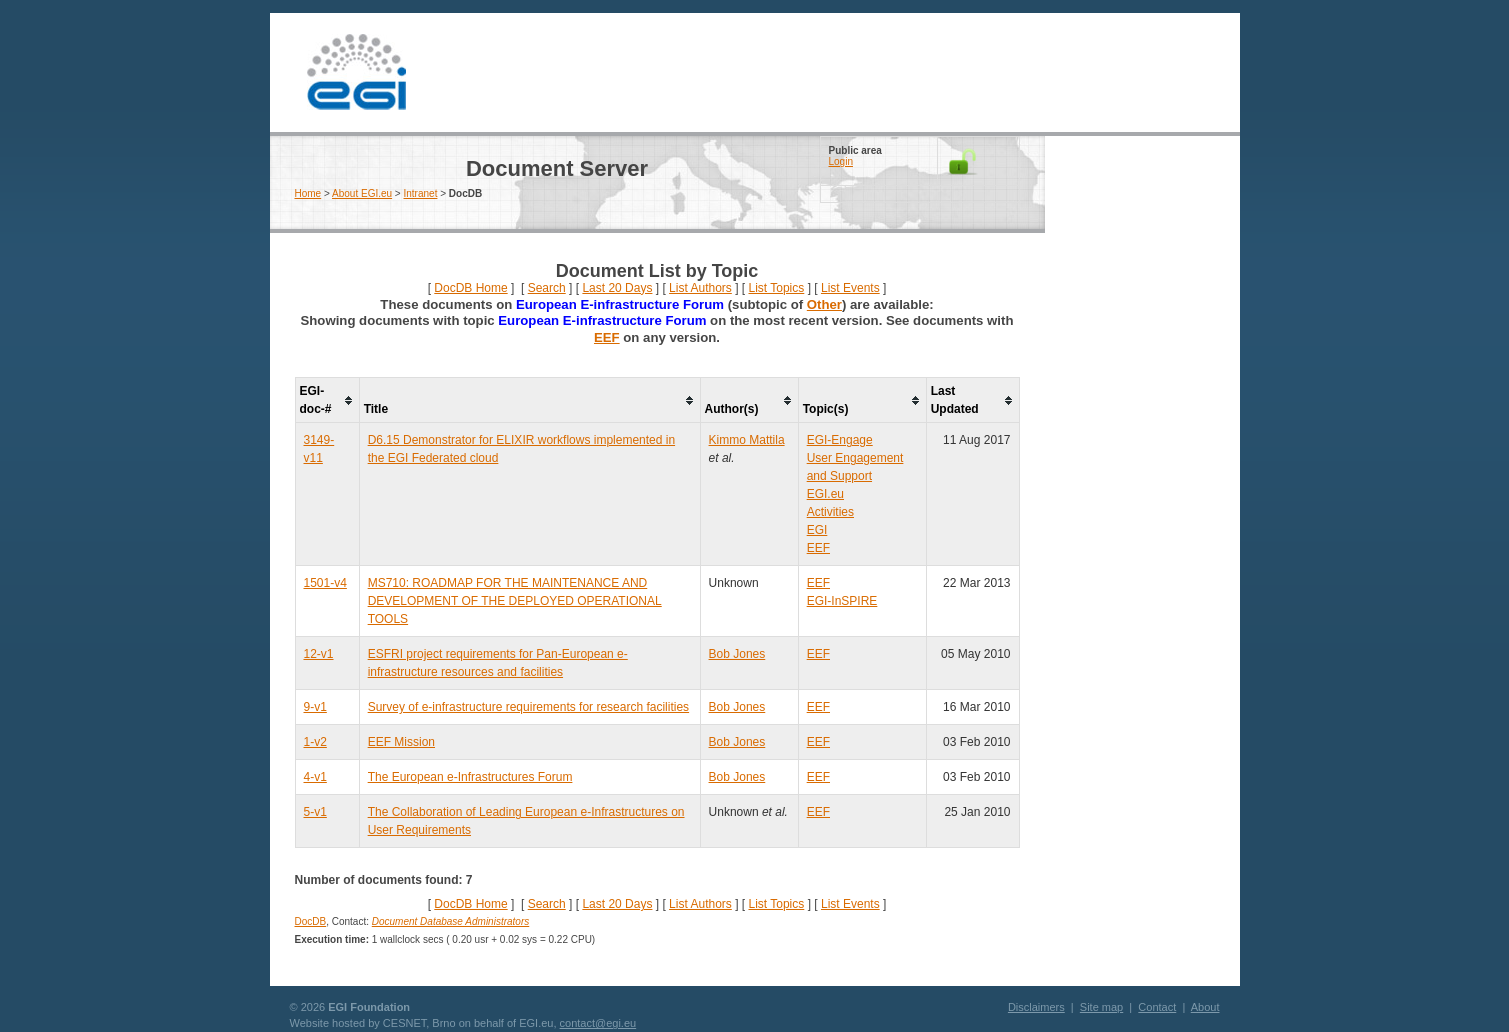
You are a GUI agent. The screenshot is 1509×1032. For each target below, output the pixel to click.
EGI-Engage (840, 440)
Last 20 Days (617, 288)
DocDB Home (470, 288)
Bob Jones (737, 654)
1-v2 (315, 742)
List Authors (700, 288)
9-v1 (315, 707)
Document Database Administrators (450, 921)
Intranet (421, 193)
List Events (850, 288)
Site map (1101, 1007)
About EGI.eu (362, 193)
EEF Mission (401, 742)
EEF (607, 337)
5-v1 (315, 812)
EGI (357, 72)
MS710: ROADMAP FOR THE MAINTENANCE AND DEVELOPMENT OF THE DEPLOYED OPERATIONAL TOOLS (515, 601)
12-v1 (319, 654)
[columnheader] (327, 400)
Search (547, 288)
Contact (1157, 1007)
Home (308, 193)
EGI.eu (825, 494)
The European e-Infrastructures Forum (470, 777)
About (1205, 1007)
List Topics (776, 288)
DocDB (311, 921)
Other (824, 304)
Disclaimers (1036, 1007)
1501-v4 (325, 583)
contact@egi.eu (598, 1023)
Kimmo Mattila (747, 440)
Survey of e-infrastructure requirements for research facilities (528, 707)
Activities (830, 512)
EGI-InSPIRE (842, 601)
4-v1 (315, 777)
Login (841, 161)
